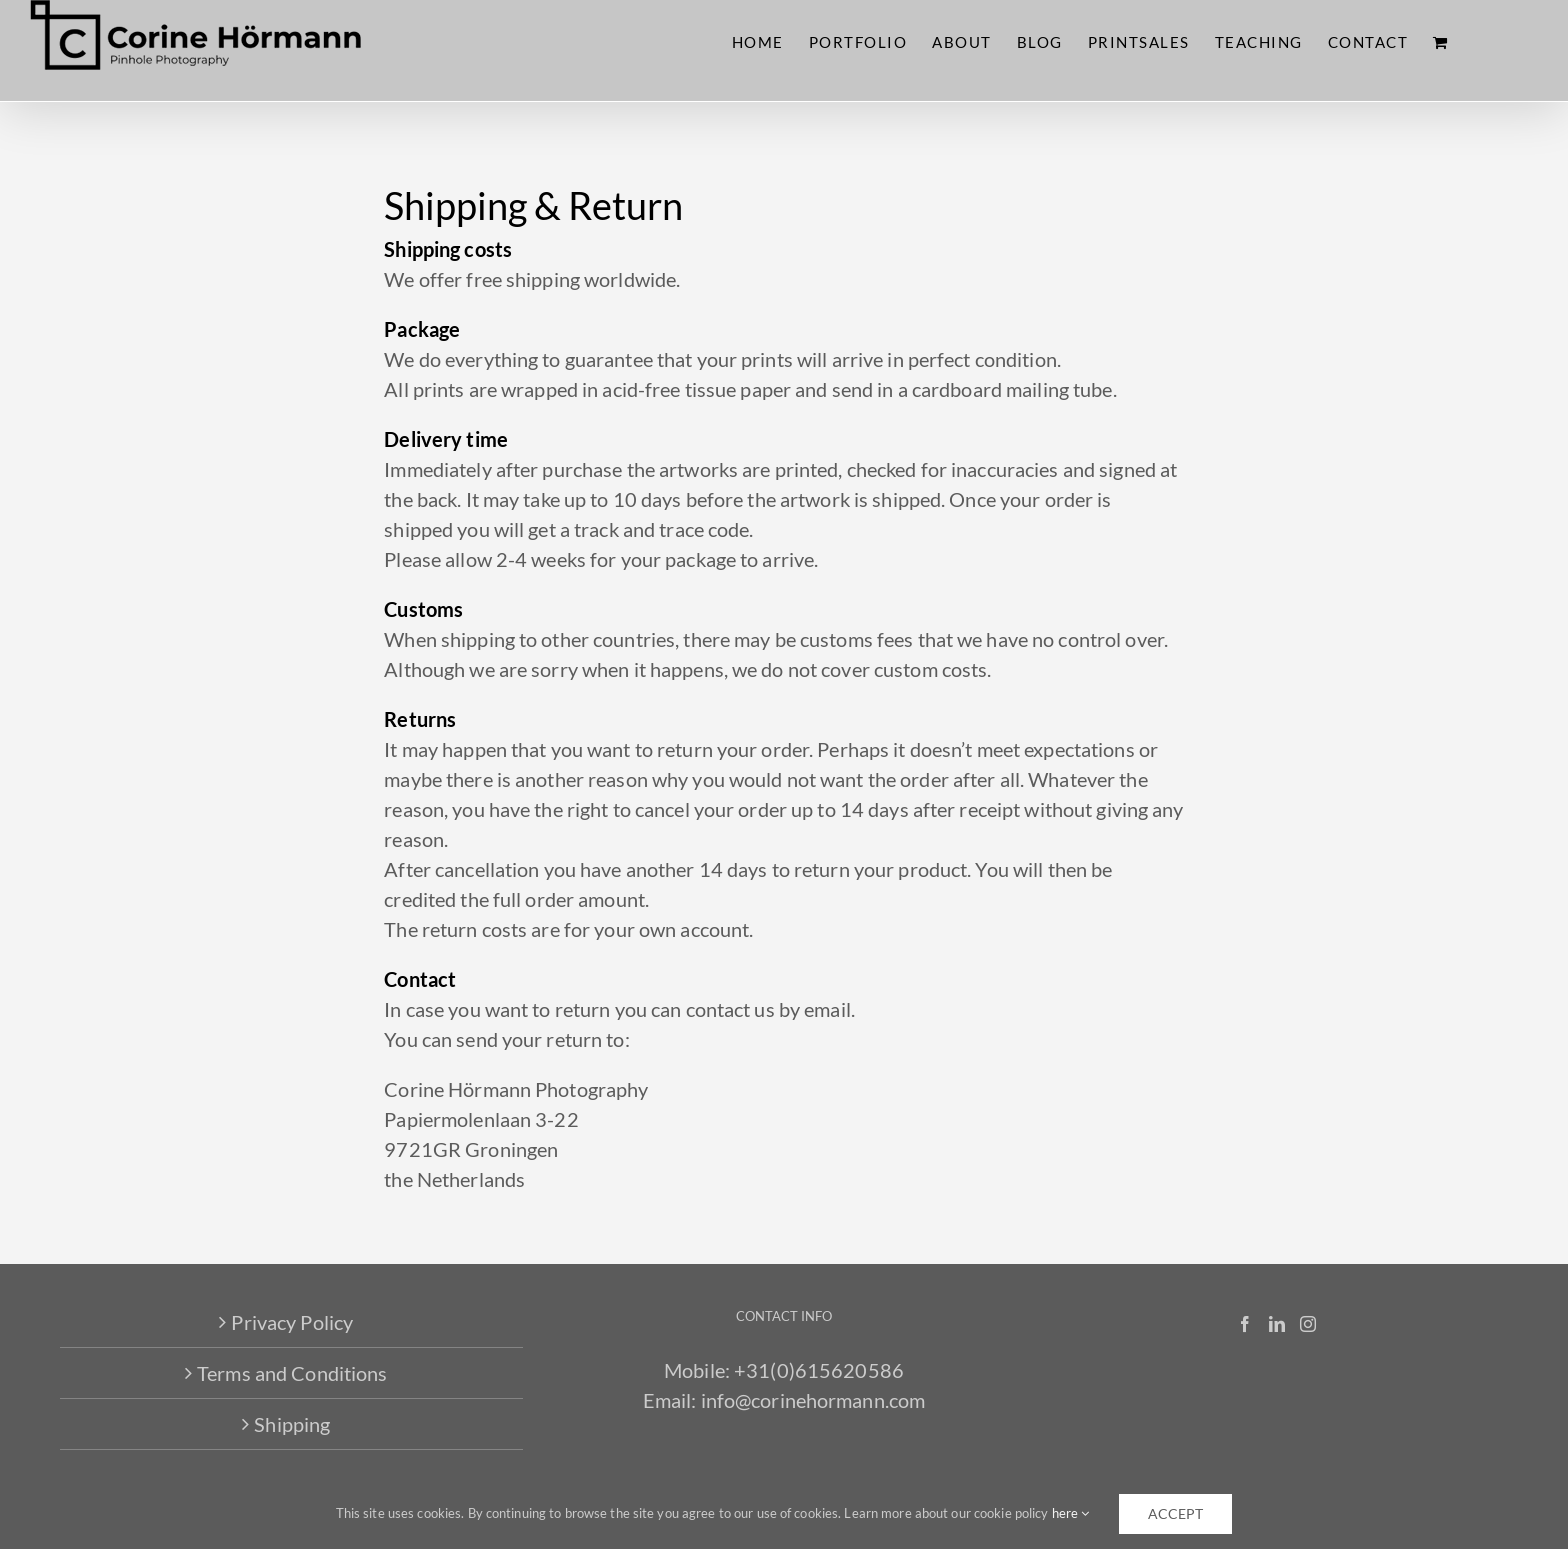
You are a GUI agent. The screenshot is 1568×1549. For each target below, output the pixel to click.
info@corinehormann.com (813, 1400)
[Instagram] (1308, 1324)
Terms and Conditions (292, 1373)
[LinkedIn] (1277, 1324)
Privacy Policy (292, 1322)
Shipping (292, 1424)
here (1071, 1513)
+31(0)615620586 (819, 1370)
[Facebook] (1245, 1324)
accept (1175, 1513)
